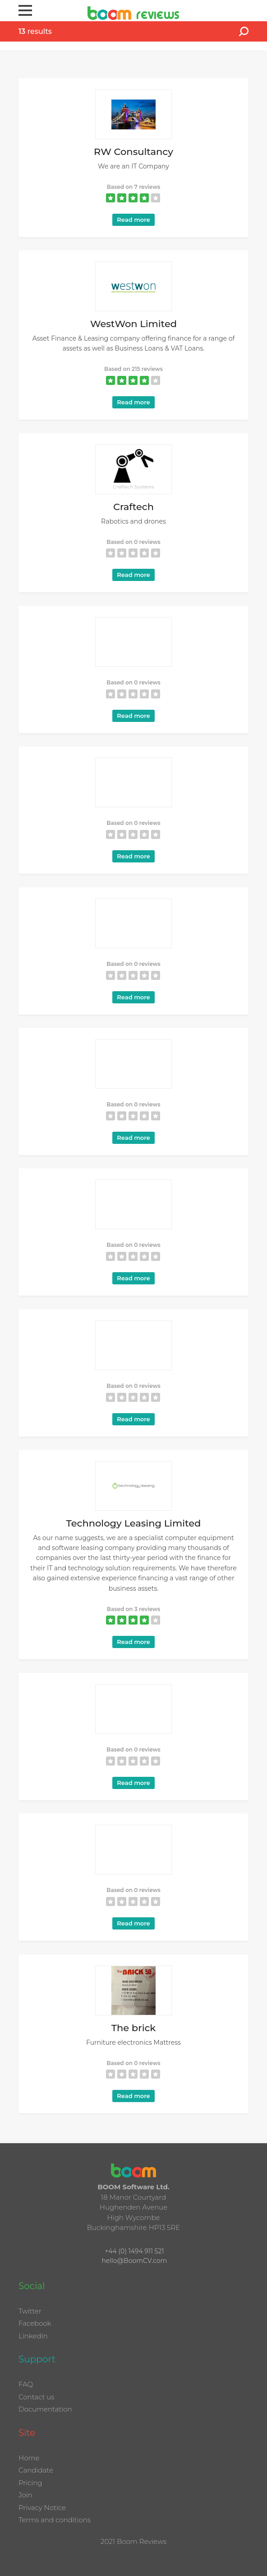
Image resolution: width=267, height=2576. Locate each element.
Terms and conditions (54, 2519)
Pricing (30, 2482)
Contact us (36, 2397)
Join (25, 2495)
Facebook (34, 2323)
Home (28, 2458)
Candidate (35, 2470)
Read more (133, 219)
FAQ (25, 2384)
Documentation (45, 2409)
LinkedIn (33, 2336)
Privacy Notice (42, 2507)
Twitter (29, 2311)
